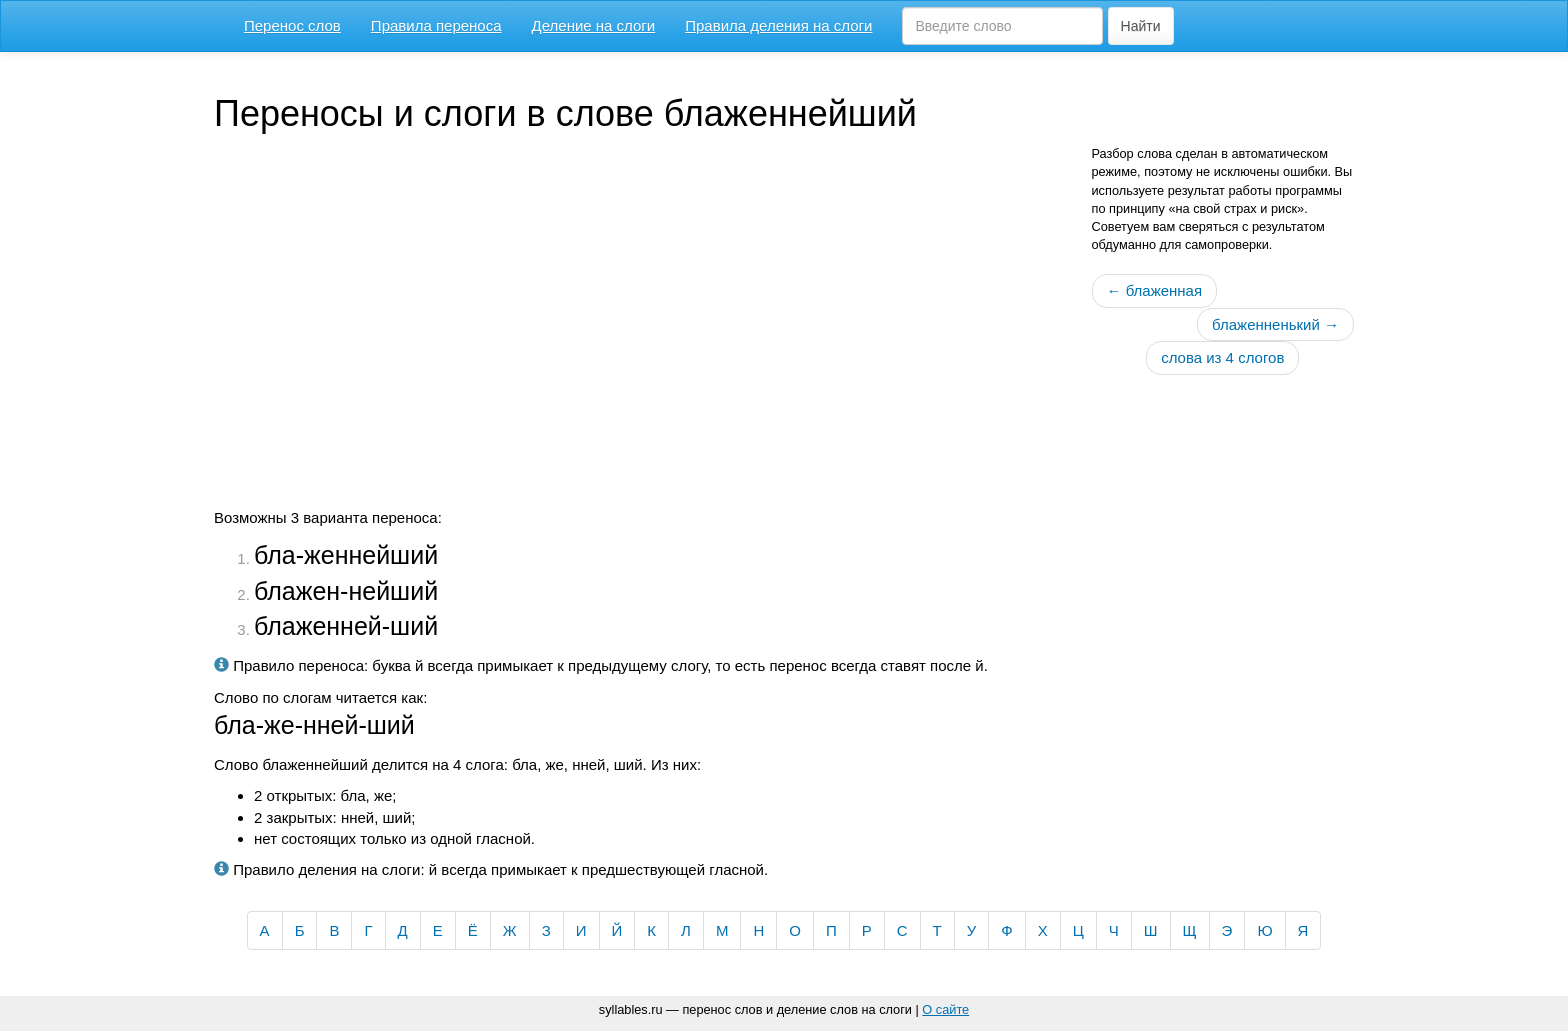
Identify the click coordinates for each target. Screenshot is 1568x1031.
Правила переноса (436, 25)
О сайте (945, 1009)
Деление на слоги (594, 25)
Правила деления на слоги (778, 25)
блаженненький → (1275, 324)
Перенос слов (292, 25)
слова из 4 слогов (1222, 357)
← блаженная (1155, 290)
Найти (1141, 26)
